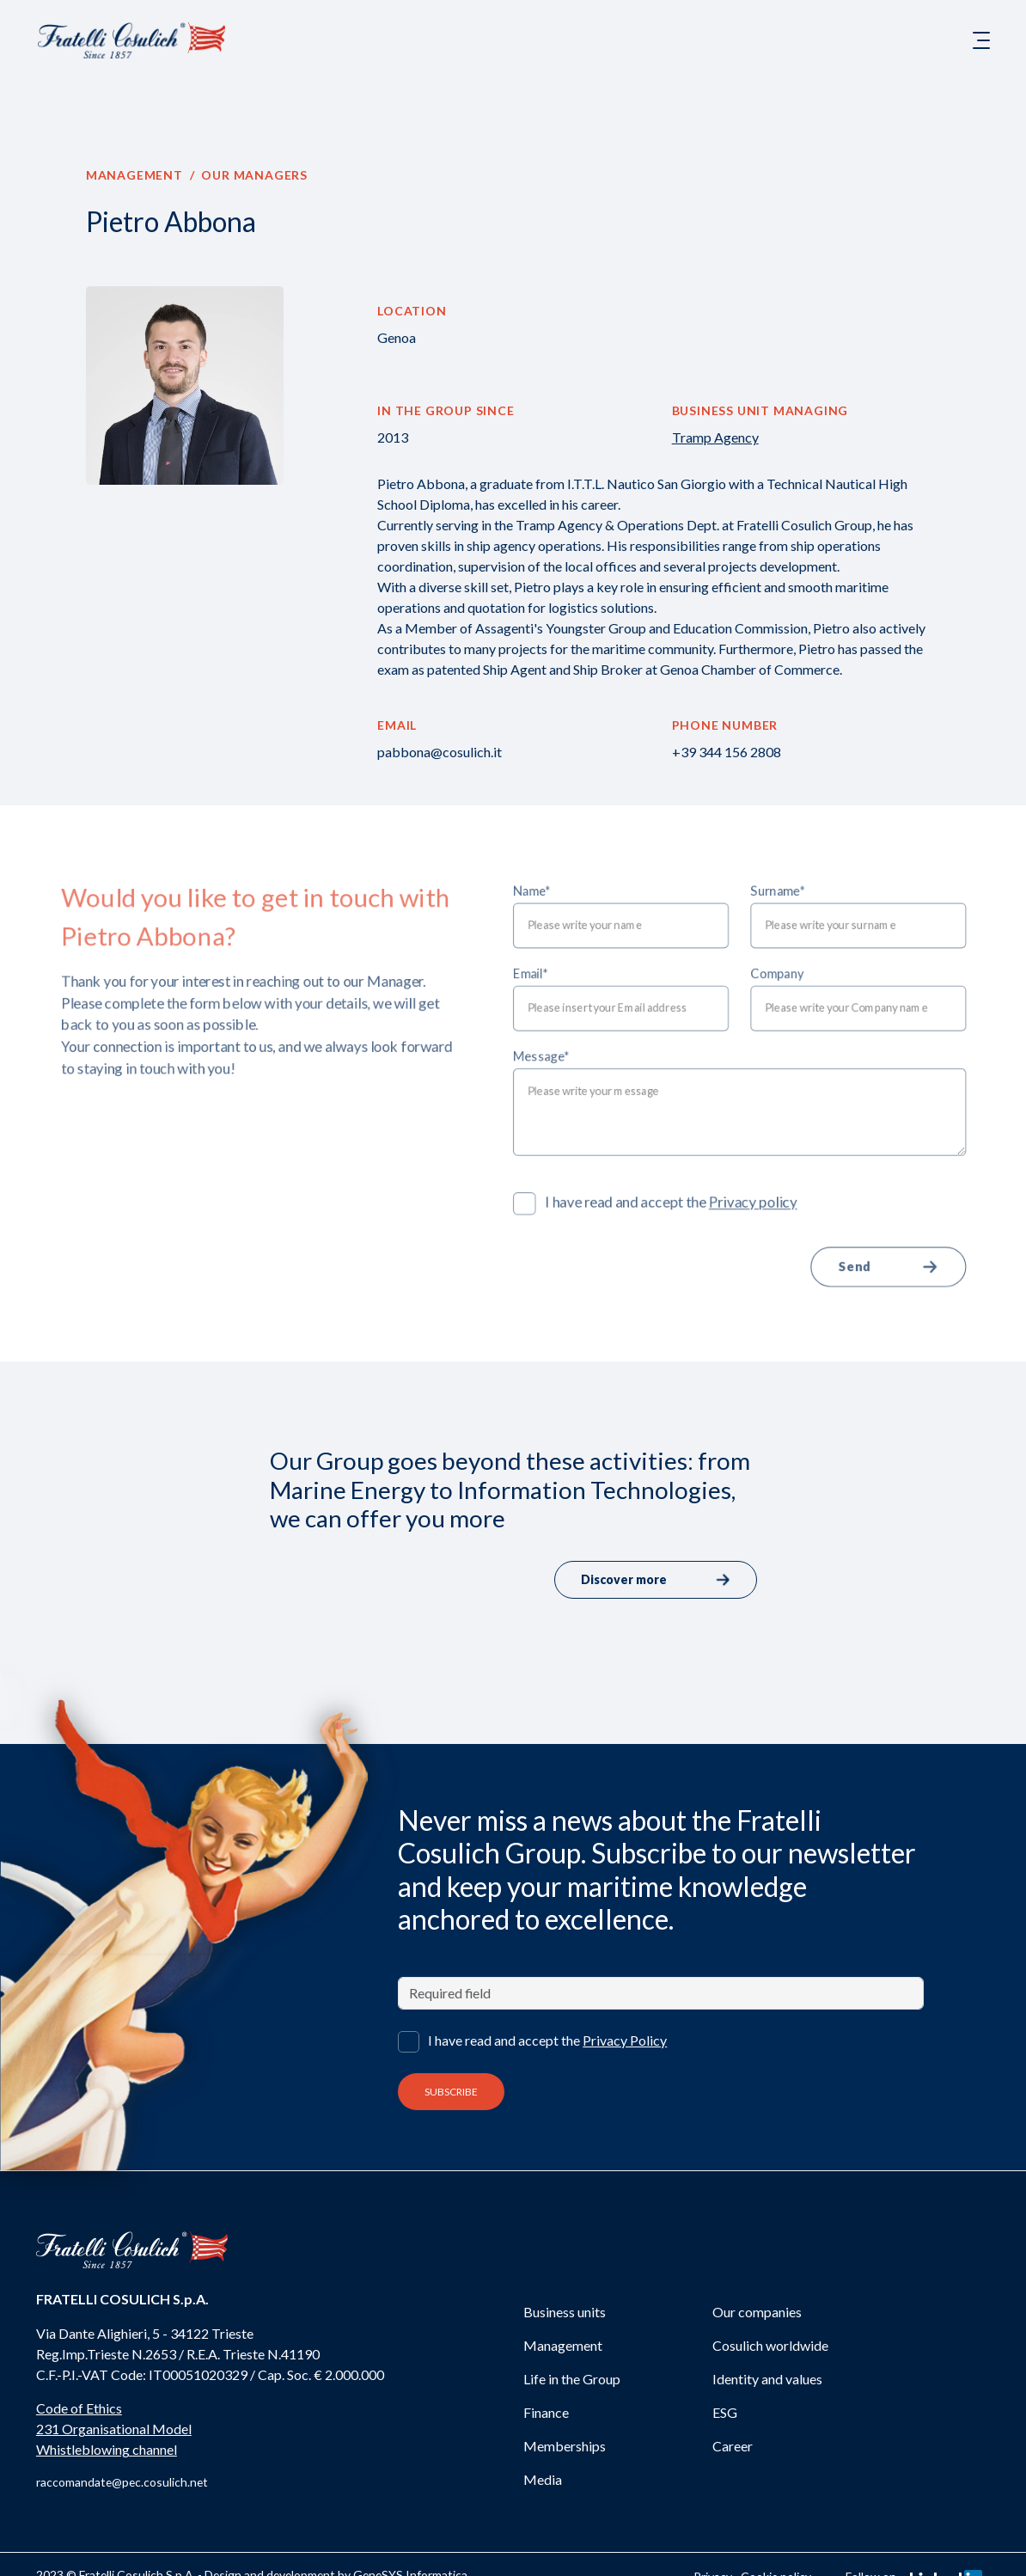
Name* (533, 875)
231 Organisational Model (114, 2428)
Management (134, 175)
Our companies (757, 2312)
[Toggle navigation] (981, 40)
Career (732, 2446)
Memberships (564, 2446)
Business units (564, 2312)
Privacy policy (771, 1211)
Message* (544, 1054)
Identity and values (767, 2379)
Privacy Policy (625, 2040)
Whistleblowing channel (106, 2449)
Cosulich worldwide (770, 2345)
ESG (724, 2412)
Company (797, 965)
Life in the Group (571, 2379)
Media (542, 2479)
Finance (546, 2412)
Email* (532, 965)
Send (917, 1280)
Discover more (655, 1580)
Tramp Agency (715, 437)
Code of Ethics (79, 2408)
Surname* (798, 875)
